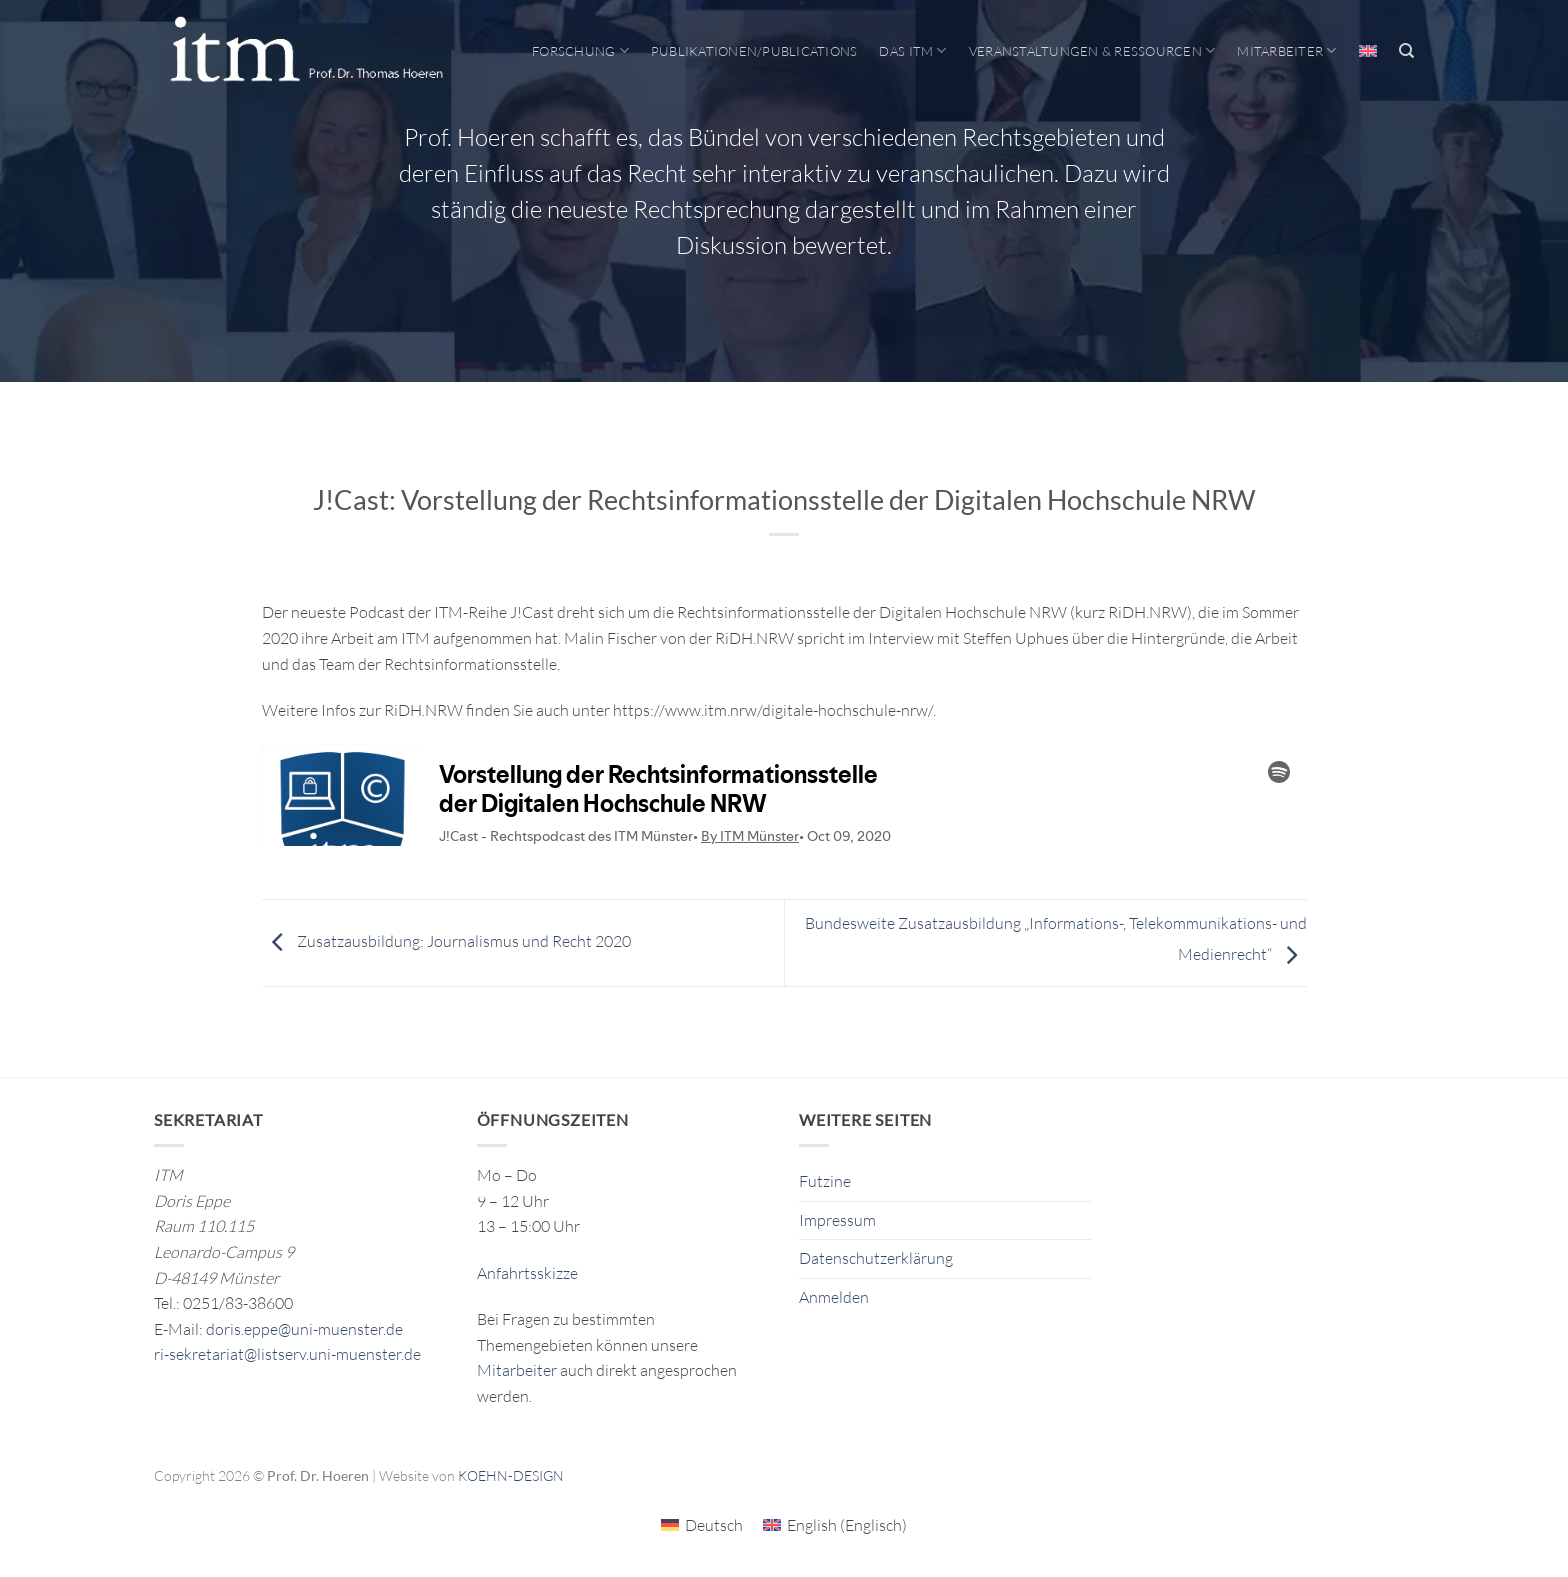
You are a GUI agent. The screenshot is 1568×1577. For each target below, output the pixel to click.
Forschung (580, 50)
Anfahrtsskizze (527, 1273)
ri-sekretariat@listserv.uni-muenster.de (287, 1354)
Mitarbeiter (1286, 50)
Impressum (837, 1220)
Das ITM (912, 50)
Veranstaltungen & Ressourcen (1092, 50)
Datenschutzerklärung (876, 1258)
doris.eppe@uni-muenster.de (304, 1329)
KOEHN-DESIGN (511, 1475)
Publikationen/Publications (754, 51)
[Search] (1406, 51)
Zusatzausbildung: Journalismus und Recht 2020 (446, 941)
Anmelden (834, 1297)
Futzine (825, 1181)
